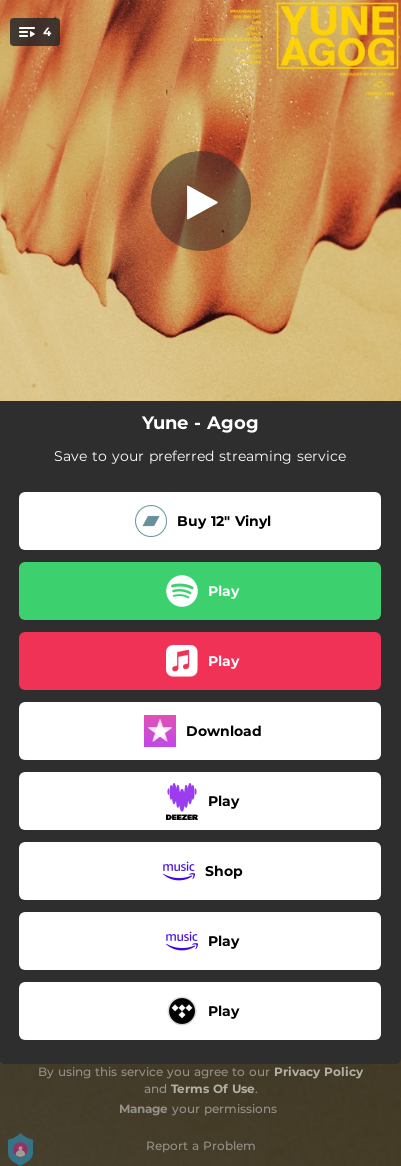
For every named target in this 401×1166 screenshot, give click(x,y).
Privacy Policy (318, 1071)
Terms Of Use (213, 1088)
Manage (143, 1108)
